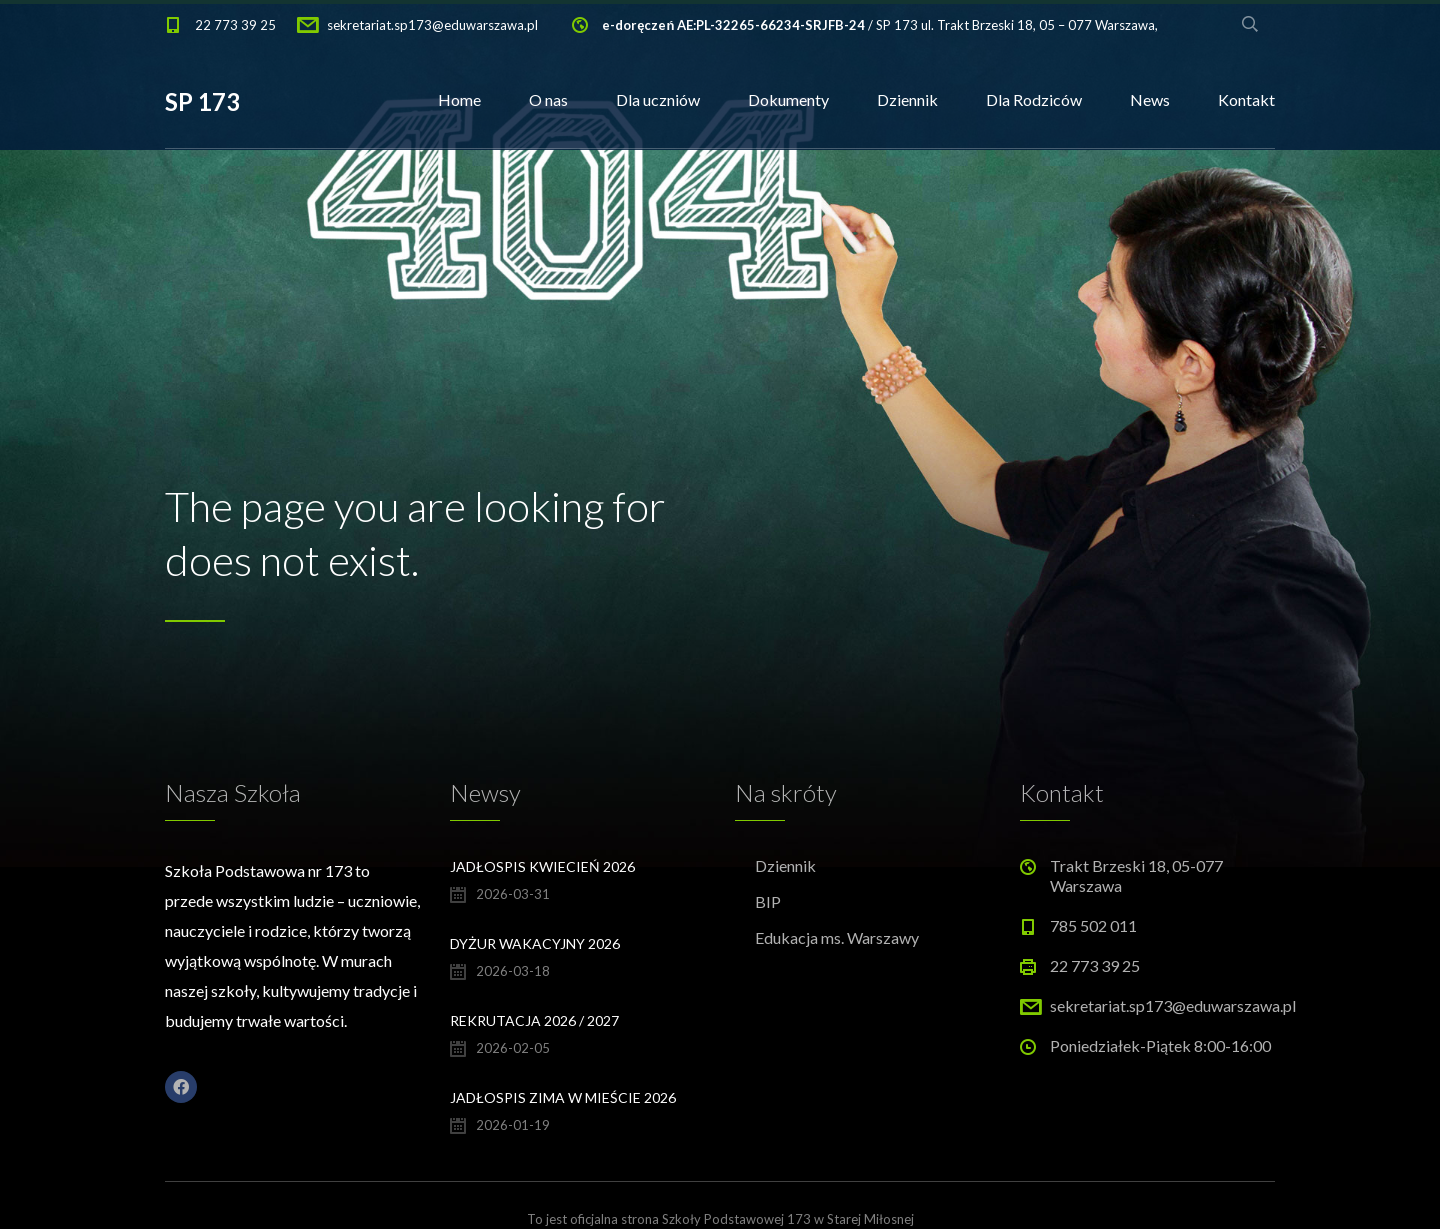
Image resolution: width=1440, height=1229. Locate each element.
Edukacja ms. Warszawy (837, 937)
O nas (548, 99)
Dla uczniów (658, 99)
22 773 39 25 (235, 25)
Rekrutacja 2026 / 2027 (534, 1020)
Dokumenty (788, 99)
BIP (768, 901)
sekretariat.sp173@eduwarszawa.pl (432, 25)
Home (459, 99)
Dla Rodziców (1034, 99)
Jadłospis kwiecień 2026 (542, 866)
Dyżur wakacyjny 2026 (535, 943)
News (1150, 99)
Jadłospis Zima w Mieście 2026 (563, 1097)
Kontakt (1246, 99)
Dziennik (907, 99)
